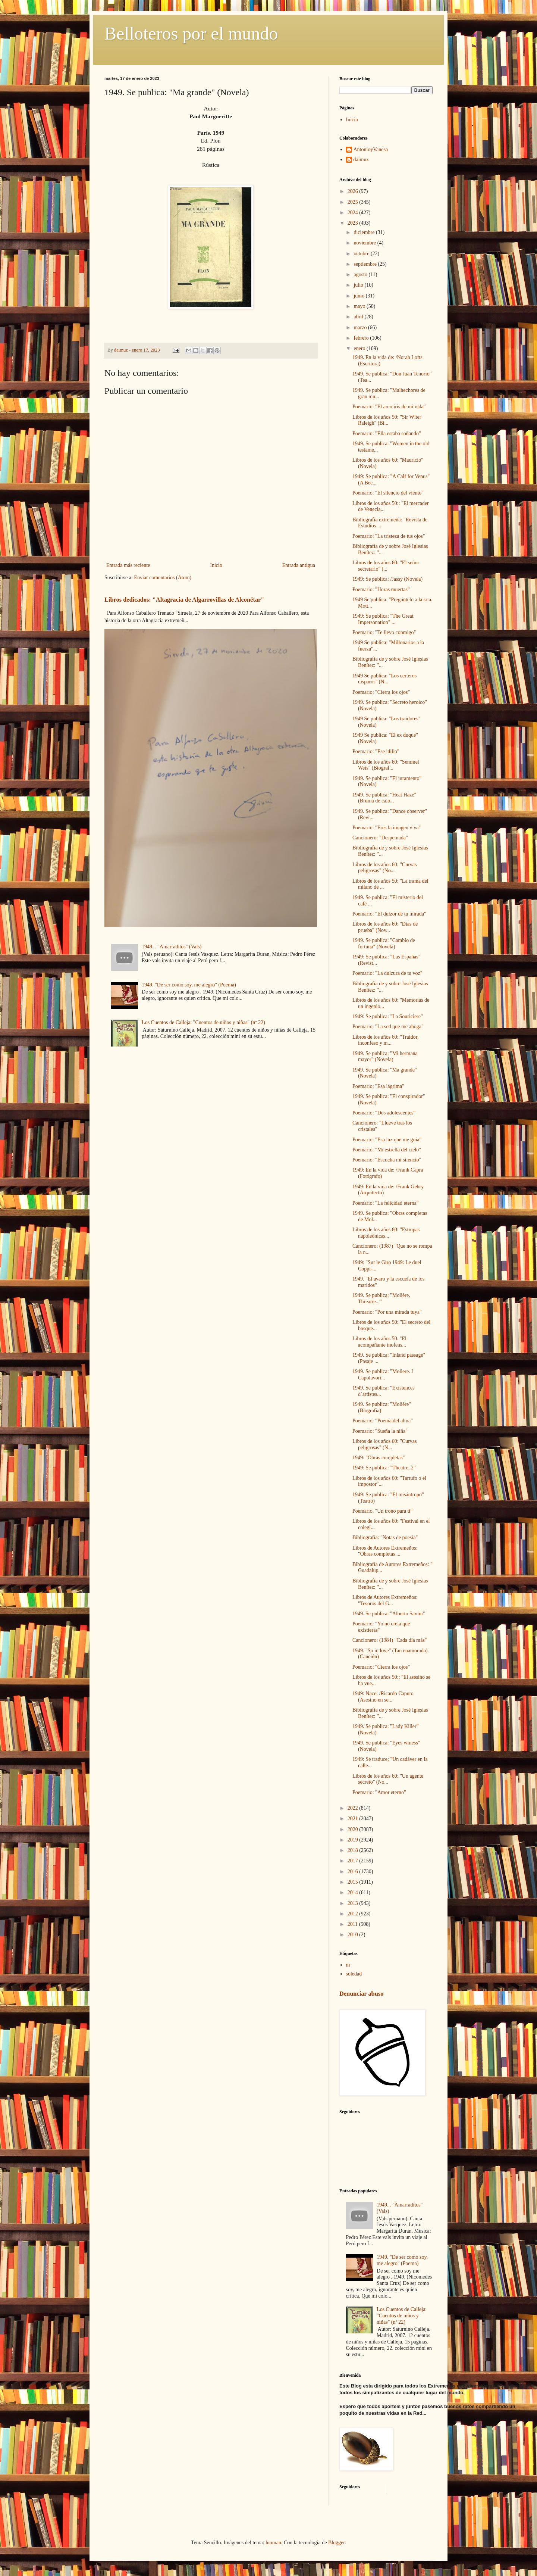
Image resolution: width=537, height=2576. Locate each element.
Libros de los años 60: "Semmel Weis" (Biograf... (385, 765)
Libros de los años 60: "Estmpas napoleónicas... (386, 1233)
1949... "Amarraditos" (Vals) (171, 946)
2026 (353, 191)
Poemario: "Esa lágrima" (378, 1086)
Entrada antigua (298, 565)
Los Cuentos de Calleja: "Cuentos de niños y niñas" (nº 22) (203, 1022)
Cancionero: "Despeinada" (380, 838)
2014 (353, 1892)
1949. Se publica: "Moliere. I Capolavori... (382, 1375)
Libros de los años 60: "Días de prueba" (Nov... (385, 927)
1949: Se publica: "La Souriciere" (387, 1016)
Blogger (336, 2542)
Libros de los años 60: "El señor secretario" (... (385, 566)
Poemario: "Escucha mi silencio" (386, 1160)
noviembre (365, 243)
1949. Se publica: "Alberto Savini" (388, 1613)
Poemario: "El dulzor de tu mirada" (389, 914)
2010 (353, 1934)
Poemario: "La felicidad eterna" (385, 1203)
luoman (273, 2542)
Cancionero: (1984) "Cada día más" (389, 1640)
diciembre (365, 232)
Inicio (216, 565)
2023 (353, 223)
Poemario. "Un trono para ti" (382, 1511)
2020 (353, 1829)
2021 (353, 1818)
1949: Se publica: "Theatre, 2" (384, 1468)
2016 (353, 1871)
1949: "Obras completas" (378, 1457)
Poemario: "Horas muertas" (381, 589)
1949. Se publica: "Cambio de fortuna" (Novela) (383, 943)
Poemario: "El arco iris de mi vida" (389, 406)
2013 (353, 1903)
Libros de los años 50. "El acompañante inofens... (379, 1342)
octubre (362, 253)
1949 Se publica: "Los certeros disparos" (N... (384, 679)
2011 (353, 1924)
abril (359, 316)
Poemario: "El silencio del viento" (388, 493)
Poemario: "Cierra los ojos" (381, 692)
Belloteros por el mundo (191, 33)
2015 (353, 1882)
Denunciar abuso (361, 1993)
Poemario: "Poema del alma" (382, 1420)
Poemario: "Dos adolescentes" (383, 1113)
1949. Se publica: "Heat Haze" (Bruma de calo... (384, 798)
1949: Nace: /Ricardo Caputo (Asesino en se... (383, 1697)
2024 (353, 212)
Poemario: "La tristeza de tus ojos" (388, 536)
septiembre (366, 264)
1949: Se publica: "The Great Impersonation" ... (383, 619)
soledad (354, 1974)
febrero (362, 338)
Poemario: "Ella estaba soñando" (386, 433)
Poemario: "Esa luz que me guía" (386, 1139)
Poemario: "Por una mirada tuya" (387, 1312)
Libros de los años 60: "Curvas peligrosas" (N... (384, 1444)
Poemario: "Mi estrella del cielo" (386, 1150)
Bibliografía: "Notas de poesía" (385, 1537)
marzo (361, 327)
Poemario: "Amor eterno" (379, 1792)
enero (360, 348)
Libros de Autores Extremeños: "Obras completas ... (385, 1551)
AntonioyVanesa (371, 149)
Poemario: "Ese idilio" (375, 751)
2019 (353, 1840)
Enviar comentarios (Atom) (162, 577)
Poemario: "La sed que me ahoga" (388, 1026)
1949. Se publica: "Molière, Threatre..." (381, 1298)
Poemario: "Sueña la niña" (380, 1431)
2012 (353, 1914)
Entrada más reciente (128, 565)
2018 (353, 1850)
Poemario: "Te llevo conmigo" (384, 632)
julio (359, 285)
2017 (353, 1861)
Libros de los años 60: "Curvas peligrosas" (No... (384, 868)
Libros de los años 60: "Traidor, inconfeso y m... (385, 1040)
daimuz (361, 159)
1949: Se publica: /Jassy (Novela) (387, 579)
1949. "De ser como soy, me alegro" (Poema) (189, 985)
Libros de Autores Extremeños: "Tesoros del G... (385, 1600)
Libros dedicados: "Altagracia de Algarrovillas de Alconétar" (184, 599)
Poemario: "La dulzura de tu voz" (387, 973)
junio (359, 296)
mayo (360, 306)
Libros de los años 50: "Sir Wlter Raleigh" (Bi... (386, 420)
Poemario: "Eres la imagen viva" (386, 827)
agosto (361, 274)
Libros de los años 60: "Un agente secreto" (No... (387, 1779)
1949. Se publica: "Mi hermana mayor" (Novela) (385, 1057)
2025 (353, 202)
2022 (353, 1808)
